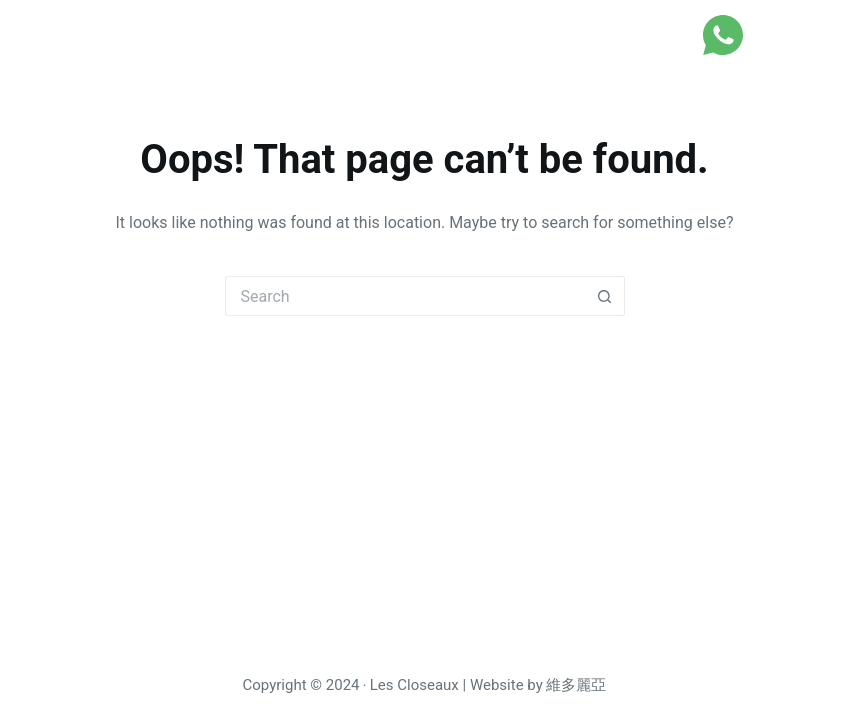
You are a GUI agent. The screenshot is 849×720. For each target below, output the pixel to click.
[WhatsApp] (723, 35)
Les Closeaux (117, 34)
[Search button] (605, 296)
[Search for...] (405, 296)
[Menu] (783, 35)
